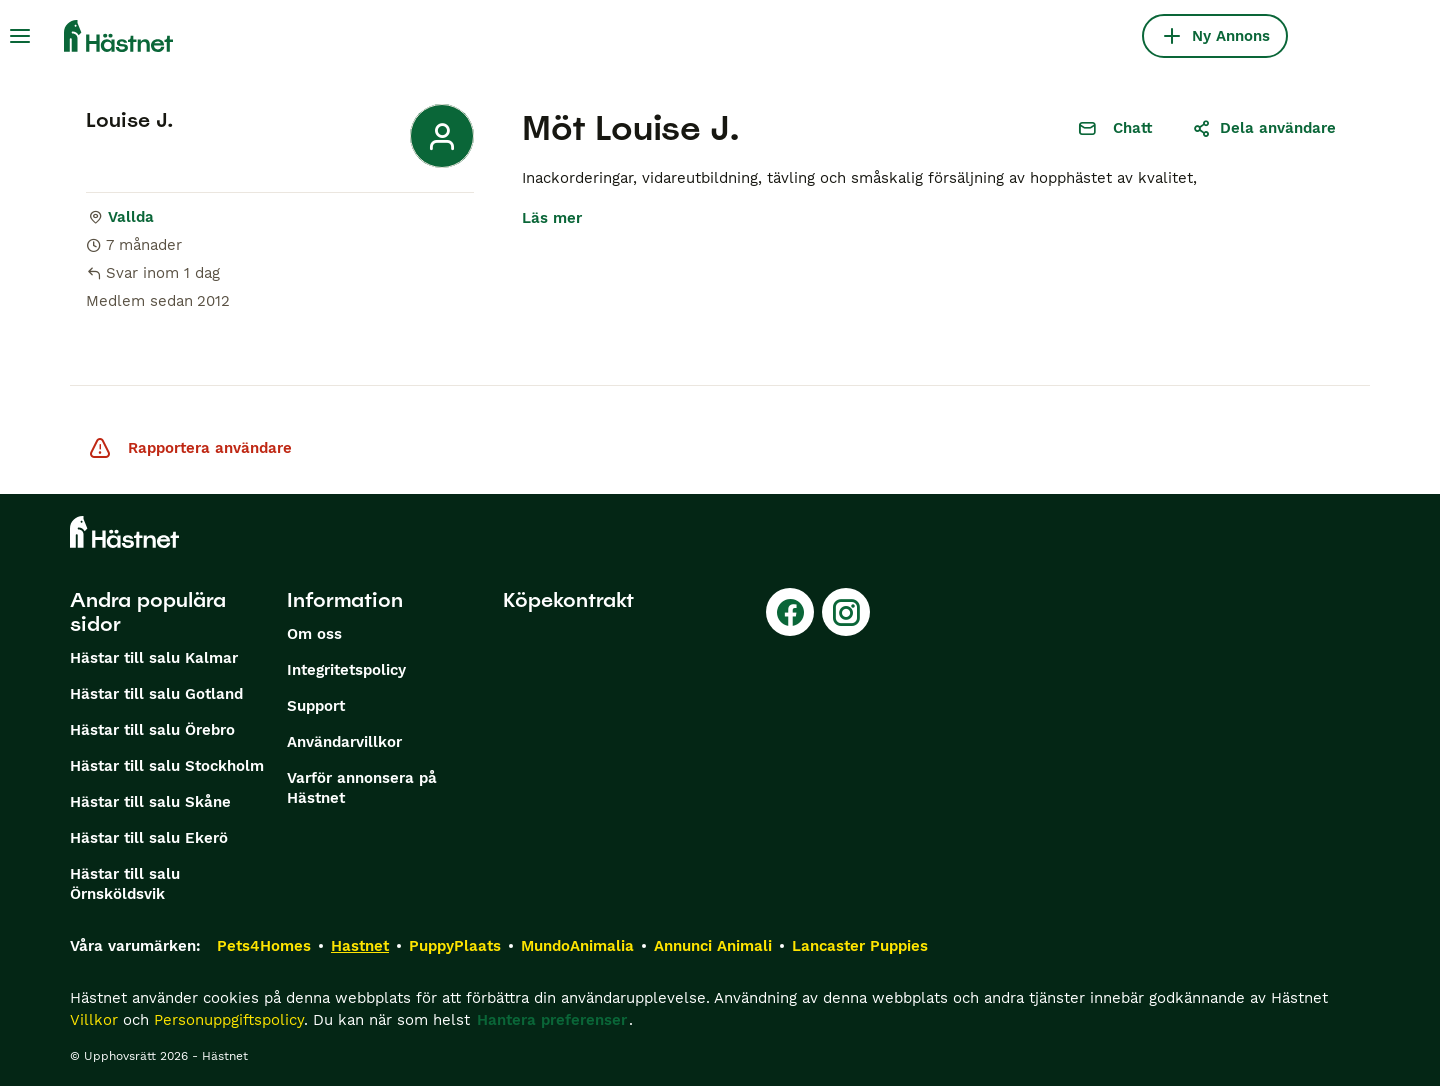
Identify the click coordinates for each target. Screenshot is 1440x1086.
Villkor (94, 1020)
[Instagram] (846, 612)
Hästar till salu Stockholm (167, 766)
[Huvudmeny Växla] (20, 36)
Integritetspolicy (346, 670)
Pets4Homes (264, 946)
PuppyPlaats (455, 946)
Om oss (314, 634)
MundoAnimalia (577, 946)
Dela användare (1264, 128)
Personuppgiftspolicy (229, 1020)
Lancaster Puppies (860, 946)
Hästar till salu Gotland (156, 694)
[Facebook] (790, 612)
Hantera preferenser (552, 1020)
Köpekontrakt (568, 600)
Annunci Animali (713, 946)
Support (316, 706)
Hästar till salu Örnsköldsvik (125, 884)
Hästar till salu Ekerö (149, 838)
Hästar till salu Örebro (152, 730)
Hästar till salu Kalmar (154, 658)
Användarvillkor (344, 742)
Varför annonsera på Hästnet (362, 788)
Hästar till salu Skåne (150, 802)
